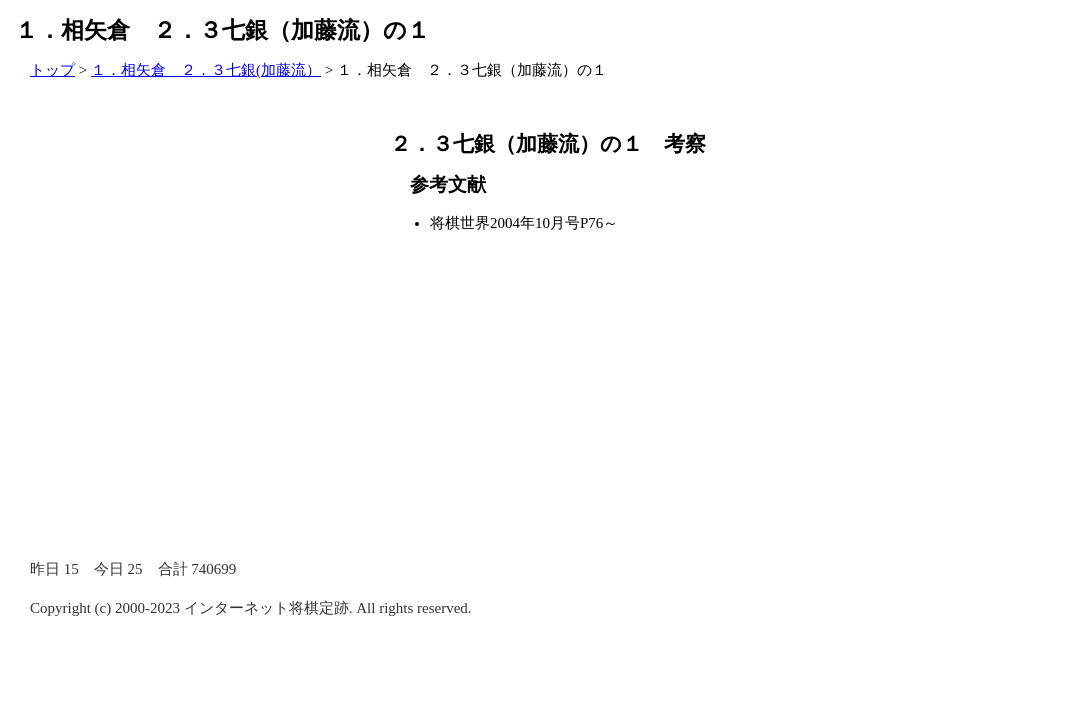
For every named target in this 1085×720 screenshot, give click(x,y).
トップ (52, 70)
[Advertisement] (180, 275)
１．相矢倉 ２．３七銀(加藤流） (206, 70)
